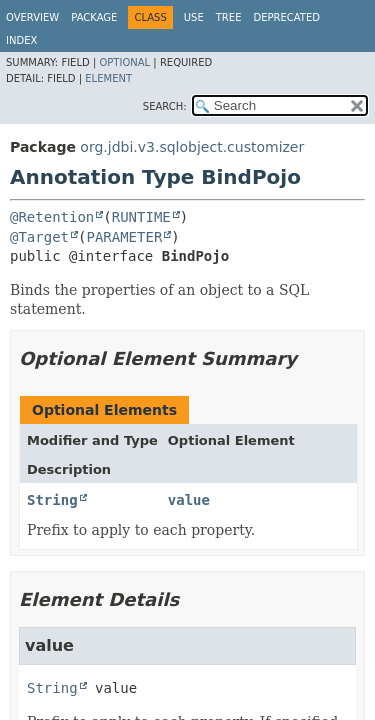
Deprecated (286, 17)
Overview (32, 17)
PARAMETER (124, 237)
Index (21, 40)
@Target (39, 237)
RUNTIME (141, 217)
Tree (229, 17)
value (189, 500)
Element (108, 78)
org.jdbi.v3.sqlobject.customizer (192, 147)
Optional (124, 62)
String (52, 500)
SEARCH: (165, 106)
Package (94, 17)
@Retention (52, 217)
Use (194, 17)
